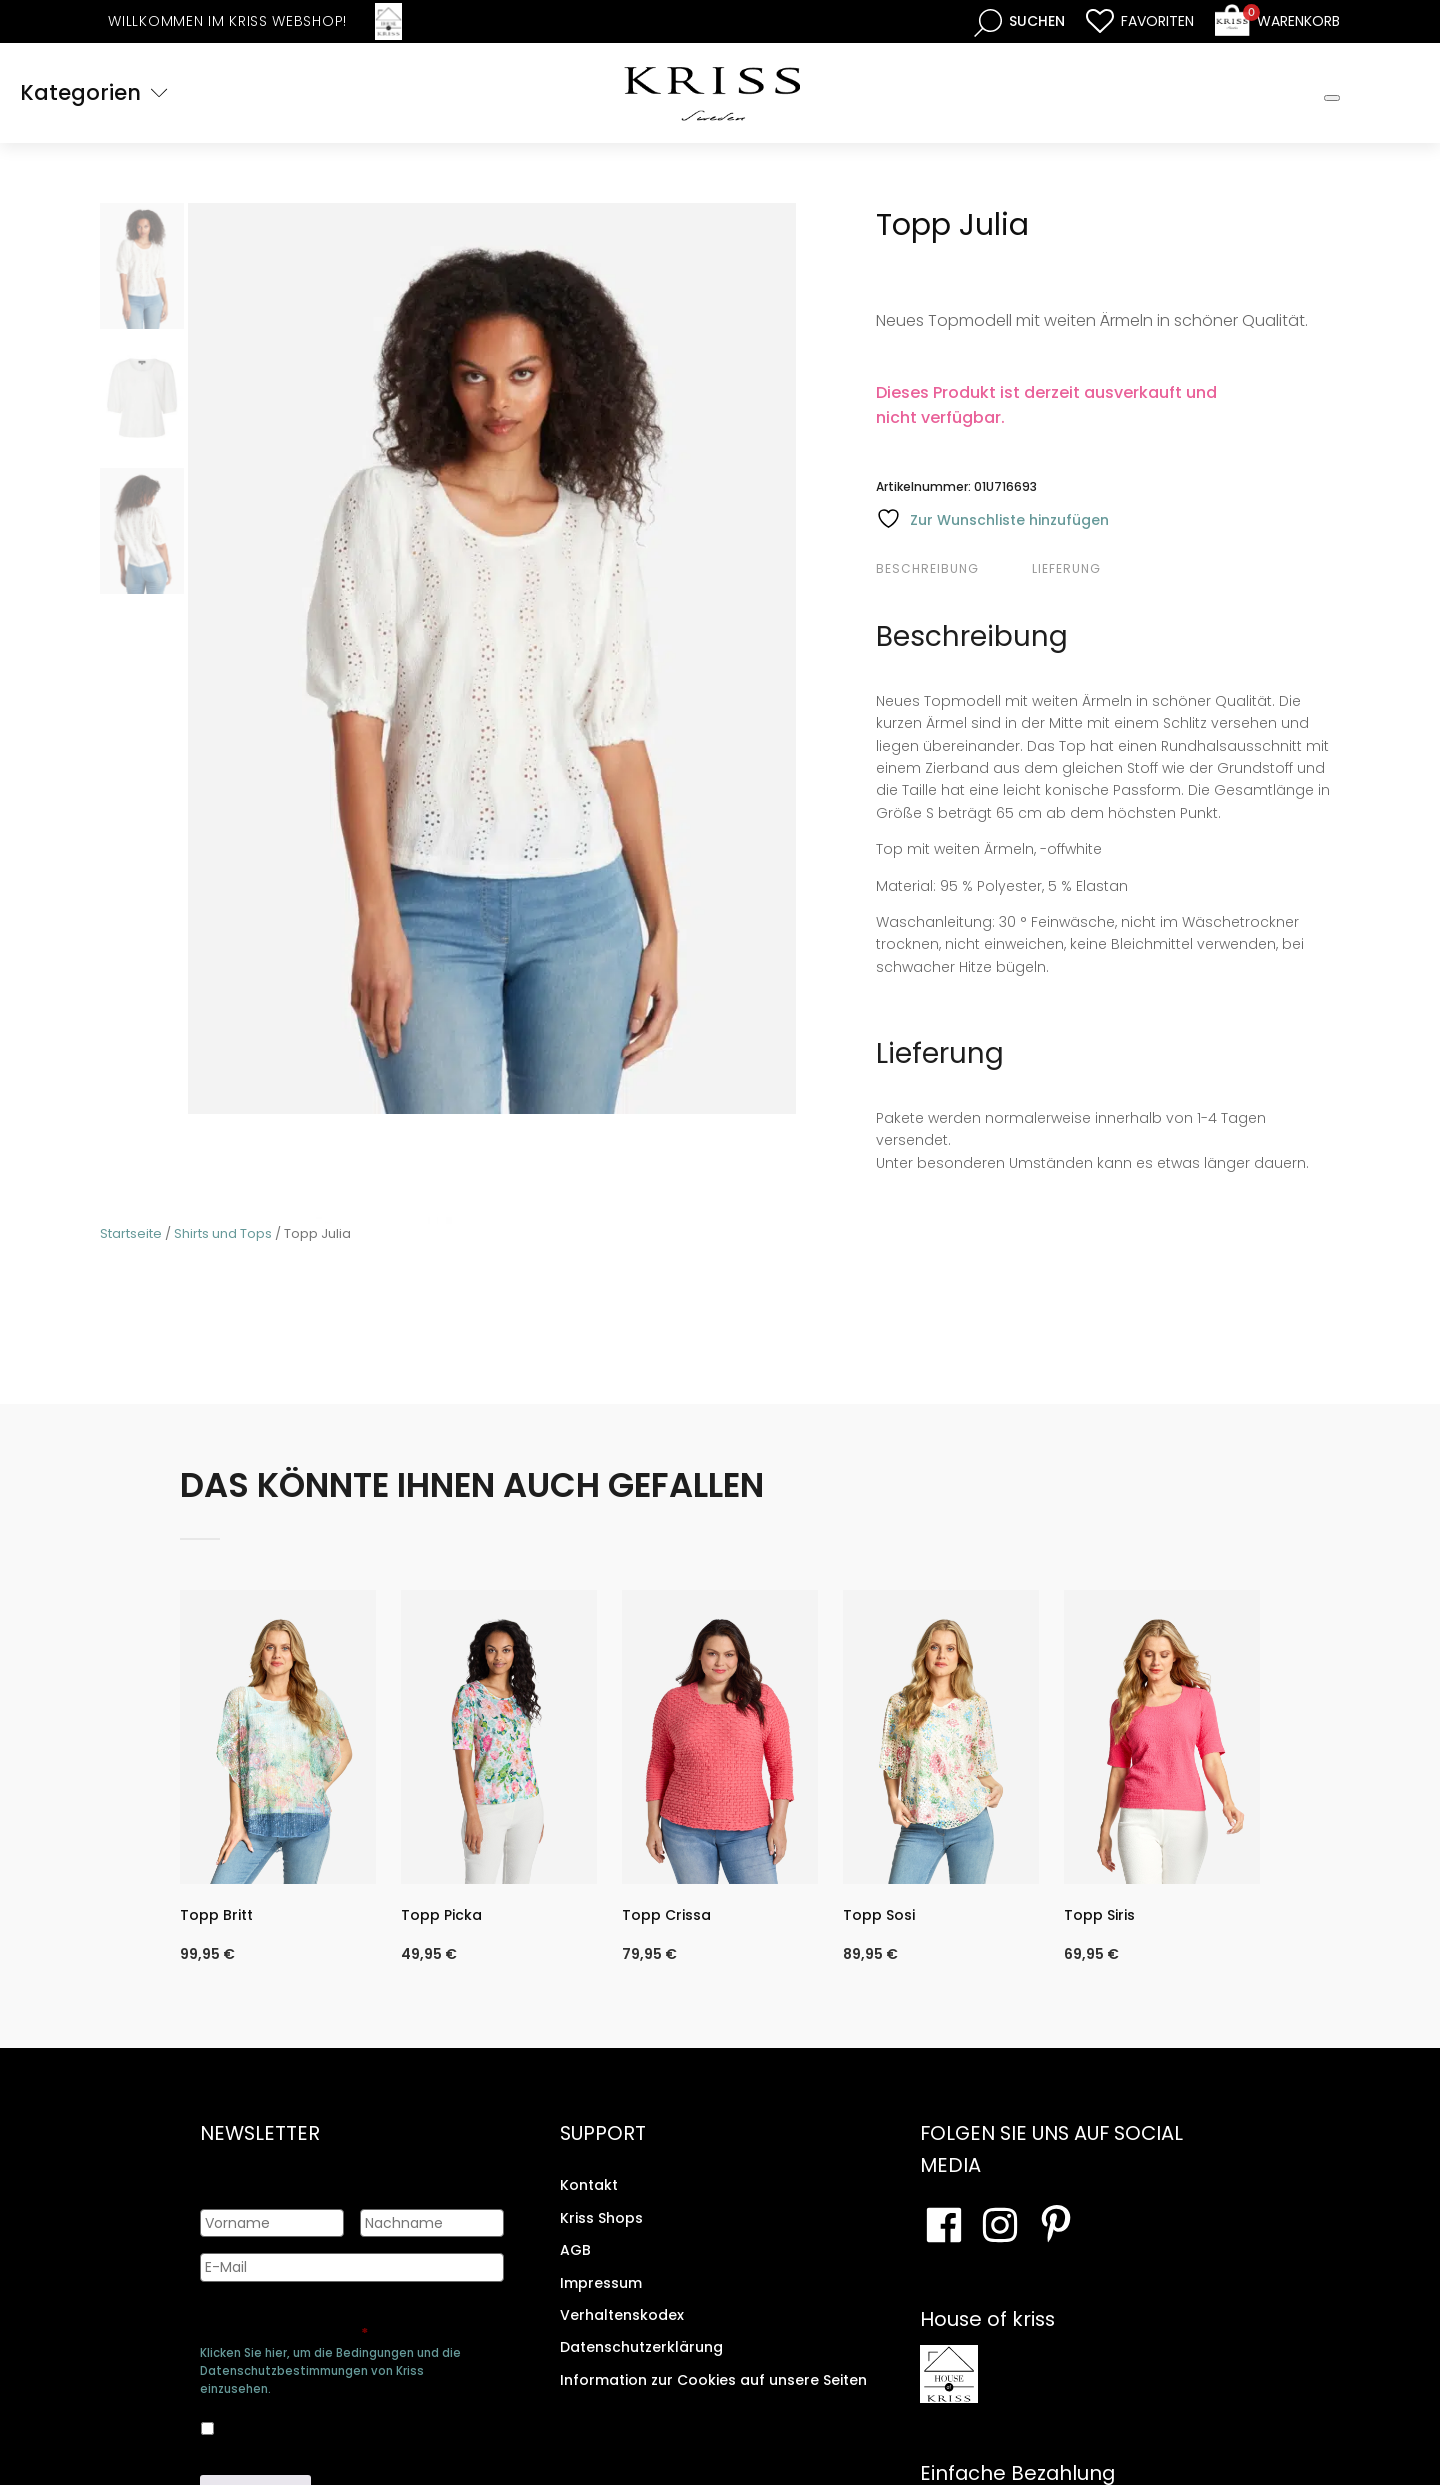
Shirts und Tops (223, 1233)
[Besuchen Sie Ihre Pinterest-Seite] (1056, 2225)
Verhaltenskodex (622, 2315)
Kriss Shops (601, 2218)
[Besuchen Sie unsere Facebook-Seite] (944, 2225)
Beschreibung (927, 568)
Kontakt (589, 2185)
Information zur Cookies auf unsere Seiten (713, 2380)
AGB (575, 2250)
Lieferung (1066, 568)
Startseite (131, 1233)
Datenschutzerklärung (641, 2347)
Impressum (601, 2282)
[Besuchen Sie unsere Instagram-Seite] (1000, 2225)
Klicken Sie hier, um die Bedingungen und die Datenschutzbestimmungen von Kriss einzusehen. (330, 2371)
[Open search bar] (1019, 21)
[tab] (951, 569)
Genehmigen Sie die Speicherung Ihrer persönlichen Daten (348, 2323)
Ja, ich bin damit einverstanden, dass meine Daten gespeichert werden (335, 2424)
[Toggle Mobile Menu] (1332, 98)
